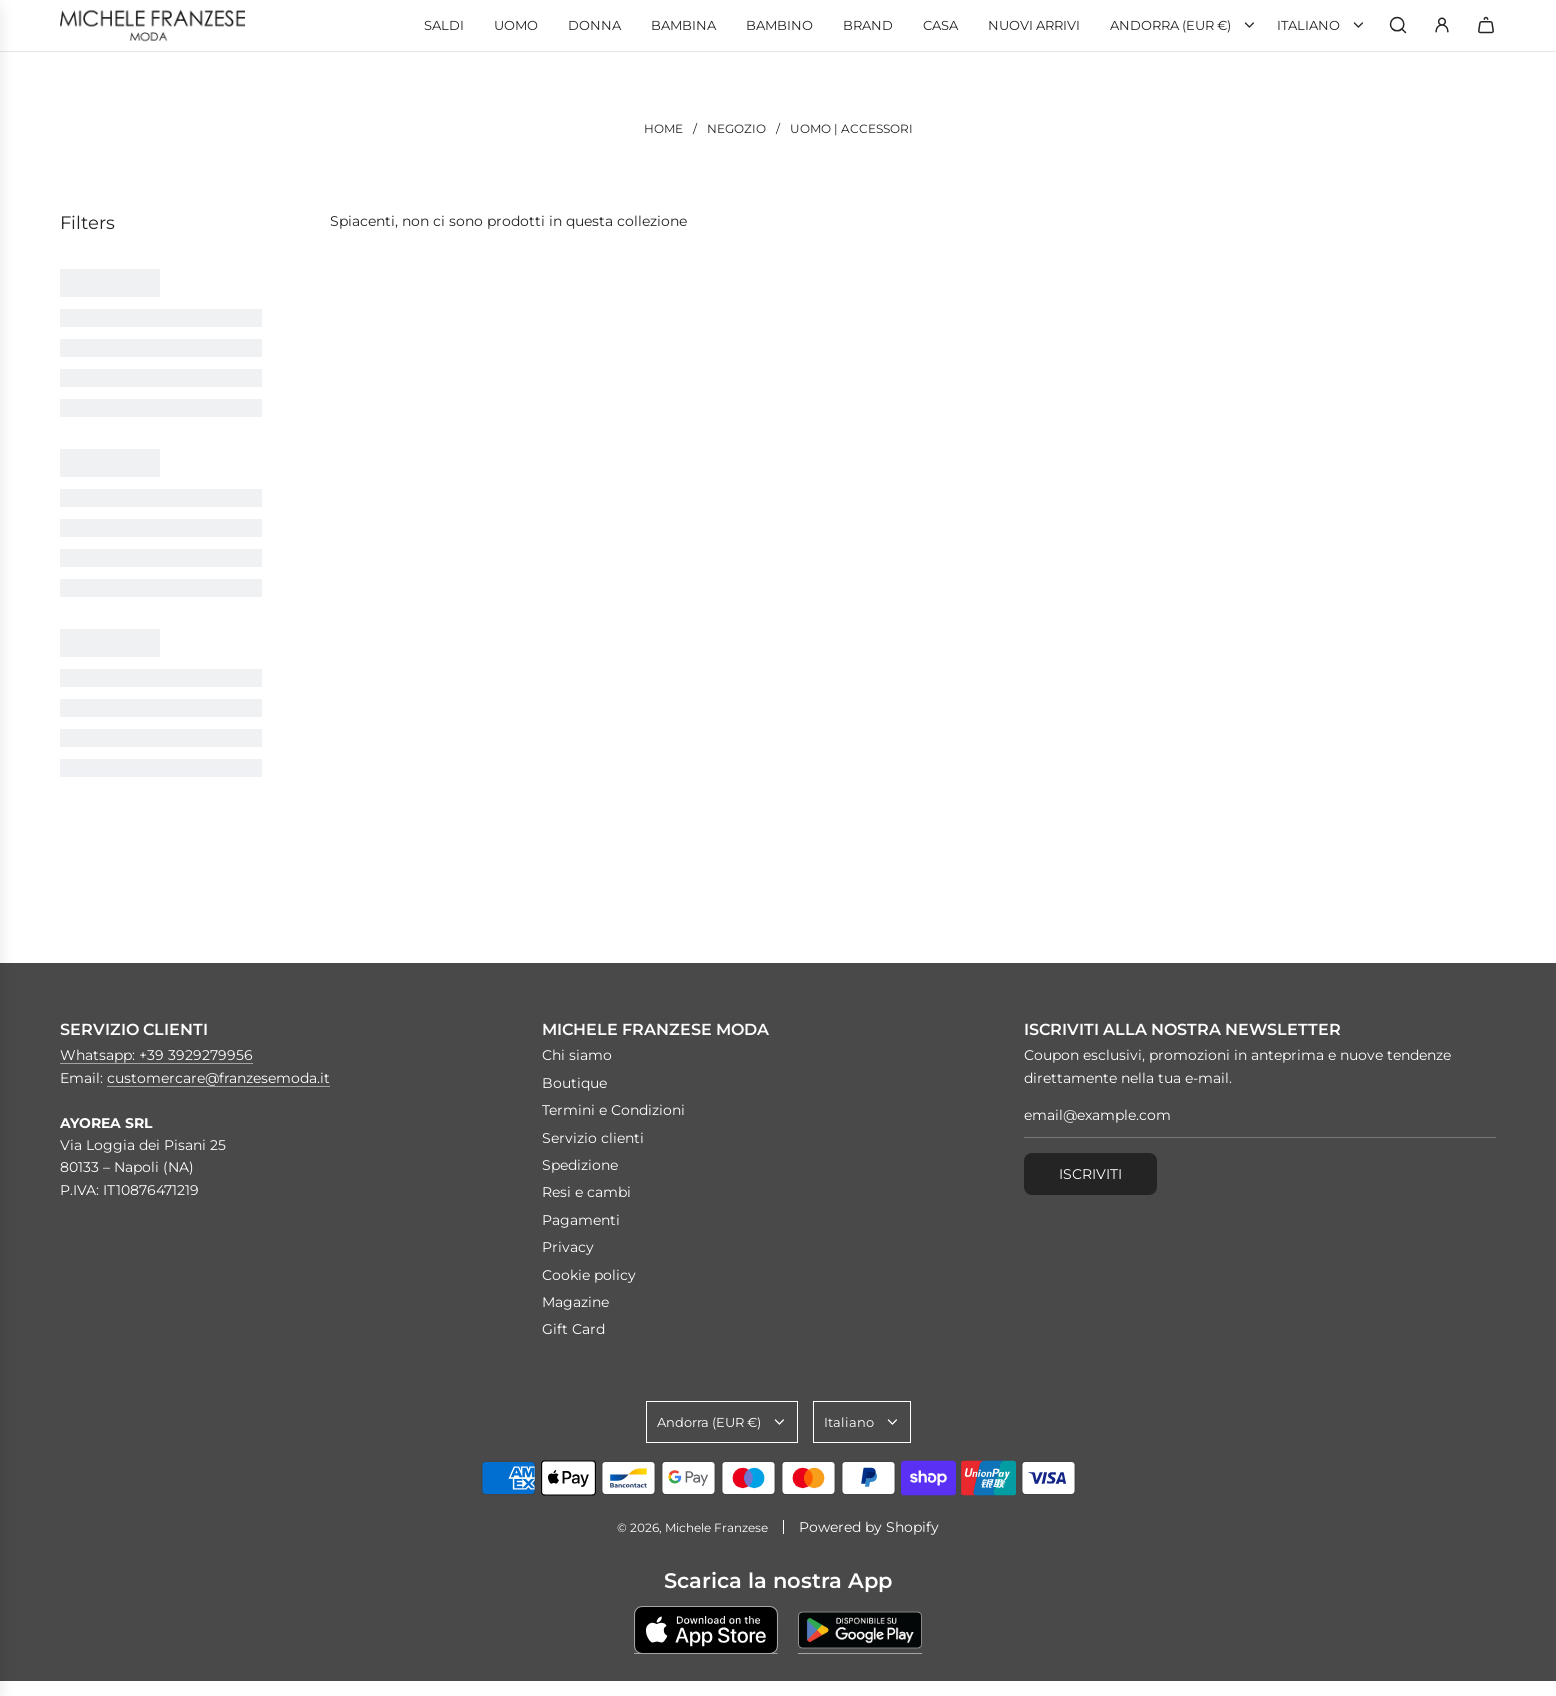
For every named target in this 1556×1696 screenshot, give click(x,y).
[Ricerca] (1398, 25)
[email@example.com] (1260, 1120)
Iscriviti (1090, 1174)
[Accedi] (1442, 25)
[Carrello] (1486, 25)
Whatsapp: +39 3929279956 (156, 1055)
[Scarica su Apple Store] (706, 1630)
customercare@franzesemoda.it (218, 1078)
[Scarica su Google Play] (860, 1630)
